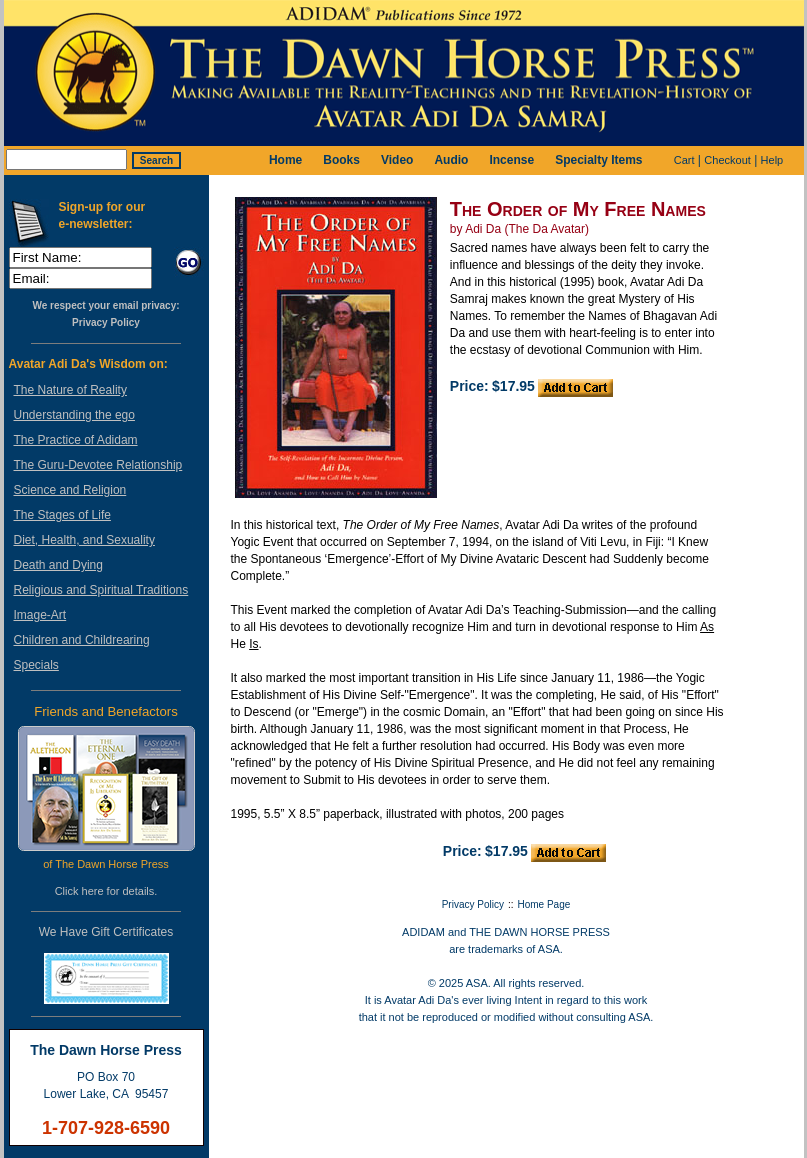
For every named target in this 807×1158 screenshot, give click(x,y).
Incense (511, 160)
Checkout (727, 160)
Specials (36, 665)
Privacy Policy (106, 322)
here (93, 891)
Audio (451, 160)
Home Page (544, 904)
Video (397, 160)
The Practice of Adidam (76, 440)
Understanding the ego (74, 415)
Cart (684, 160)
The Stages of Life (62, 515)
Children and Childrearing (82, 640)
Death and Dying (58, 565)
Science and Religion (70, 490)
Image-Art (40, 615)
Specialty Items (598, 160)
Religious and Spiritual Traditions (101, 590)
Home (285, 160)
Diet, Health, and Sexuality (84, 540)
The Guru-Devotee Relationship (98, 465)
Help (772, 160)
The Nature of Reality (70, 390)
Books (341, 160)
